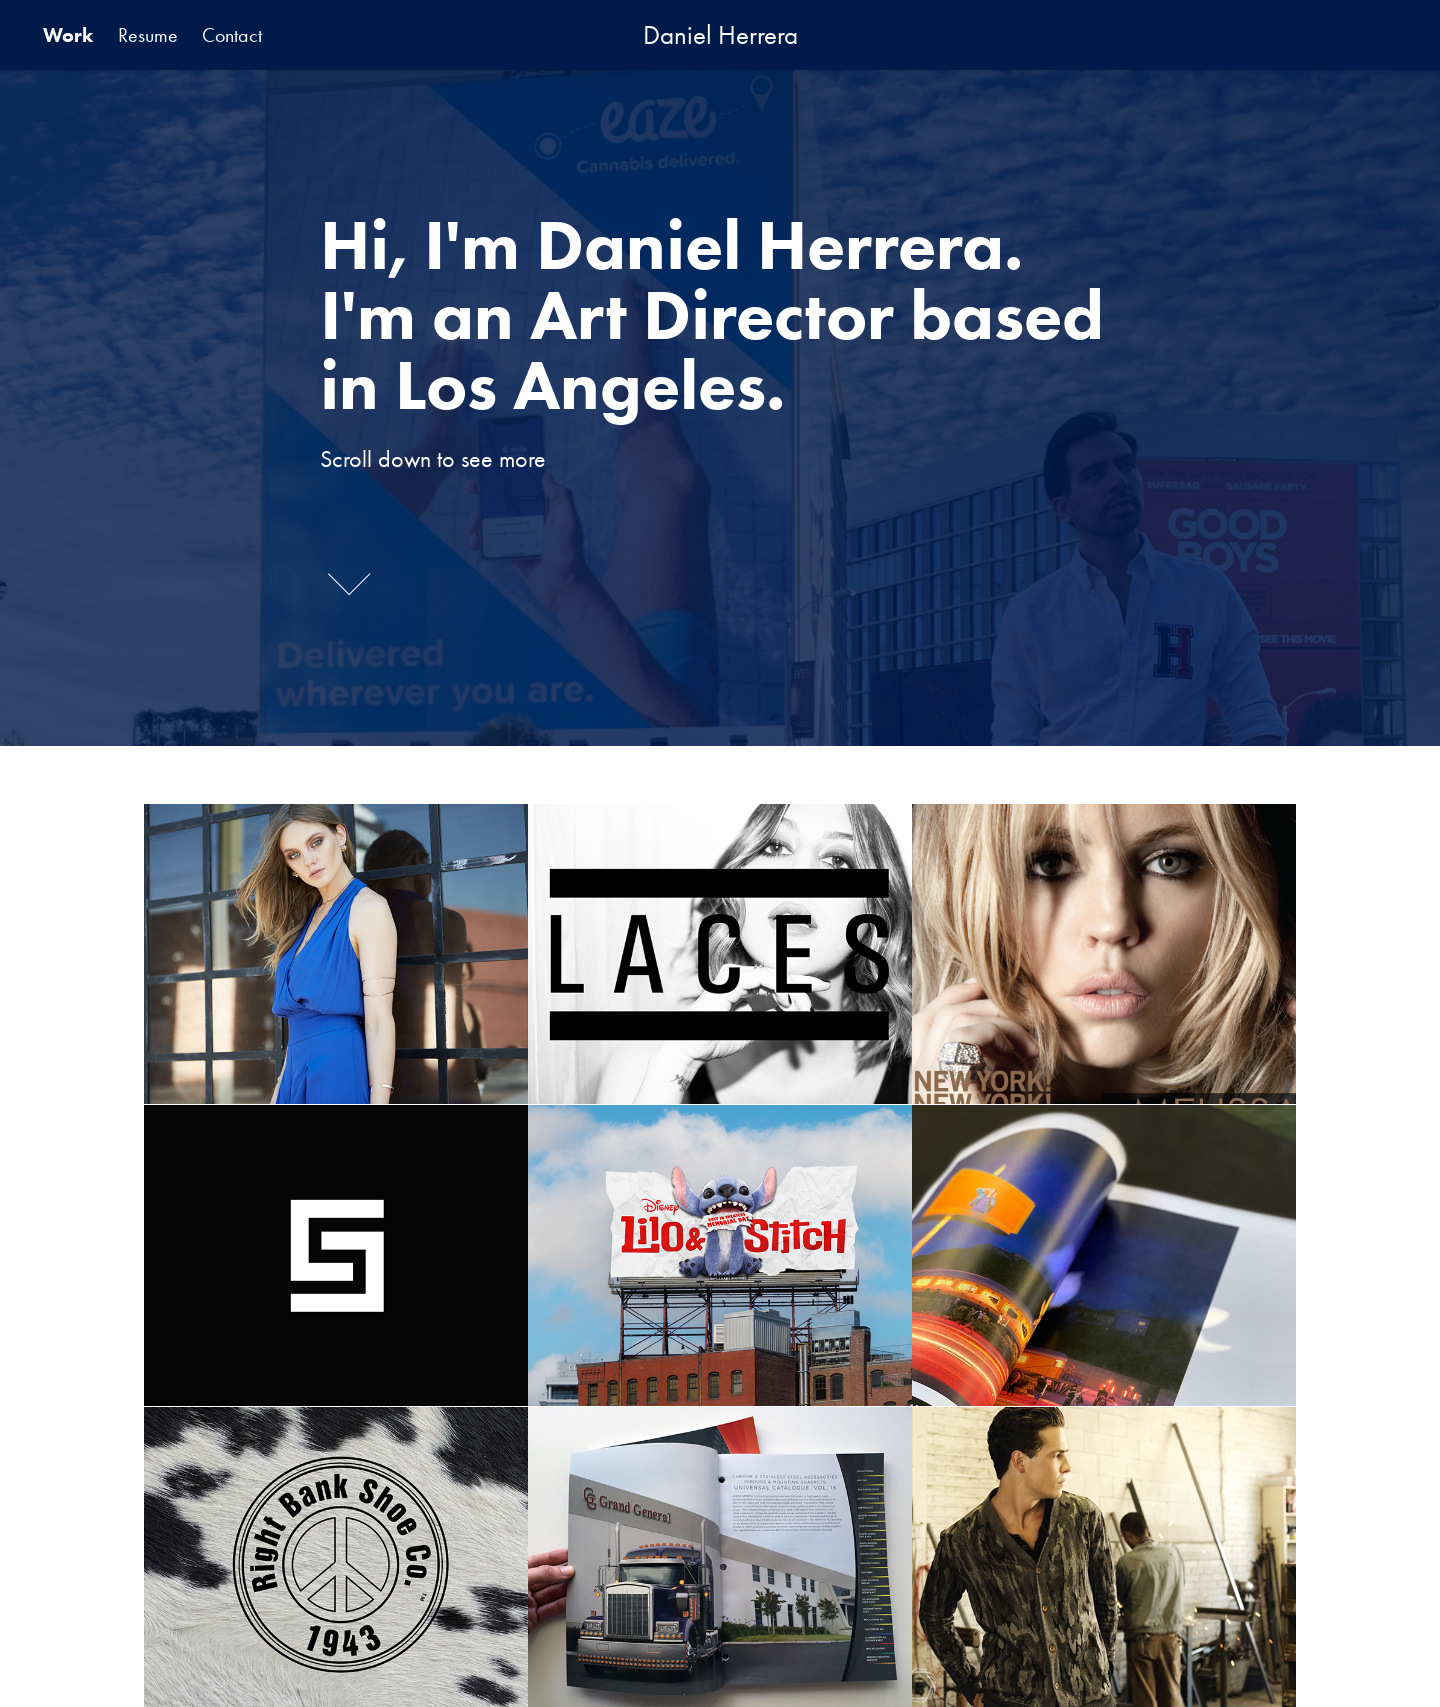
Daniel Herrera (720, 35)
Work (68, 35)
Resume (148, 35)
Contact (232, 35)
